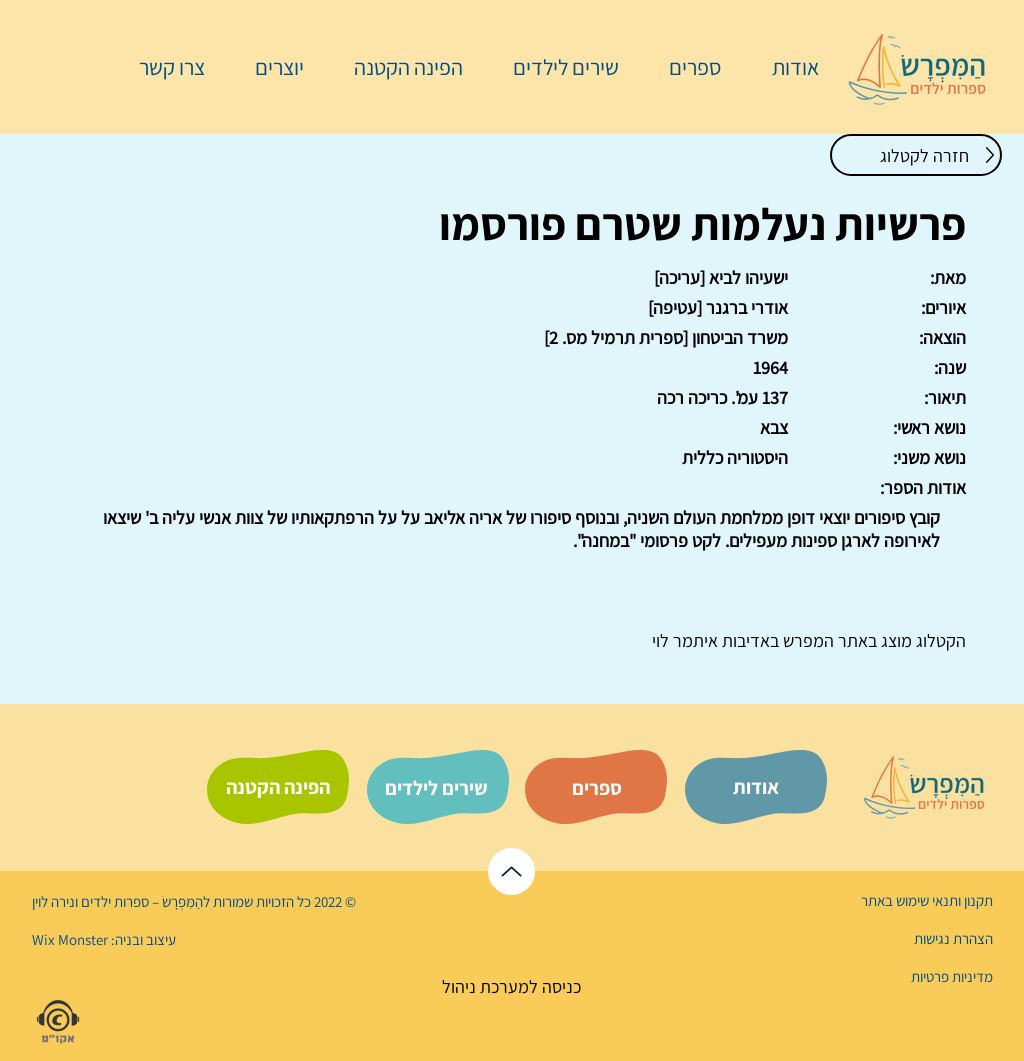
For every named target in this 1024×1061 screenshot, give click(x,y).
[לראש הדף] (511, 871)
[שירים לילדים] (436, 788)
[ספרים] (597, 788)
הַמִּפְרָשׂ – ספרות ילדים (140, 901)
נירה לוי (55, 901)
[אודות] (756, 787)
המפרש (806, 640)
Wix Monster (70, 939)
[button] (685, 67)
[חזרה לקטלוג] (916, 155)
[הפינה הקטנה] (278, 787)
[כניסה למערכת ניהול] (511, 986)
